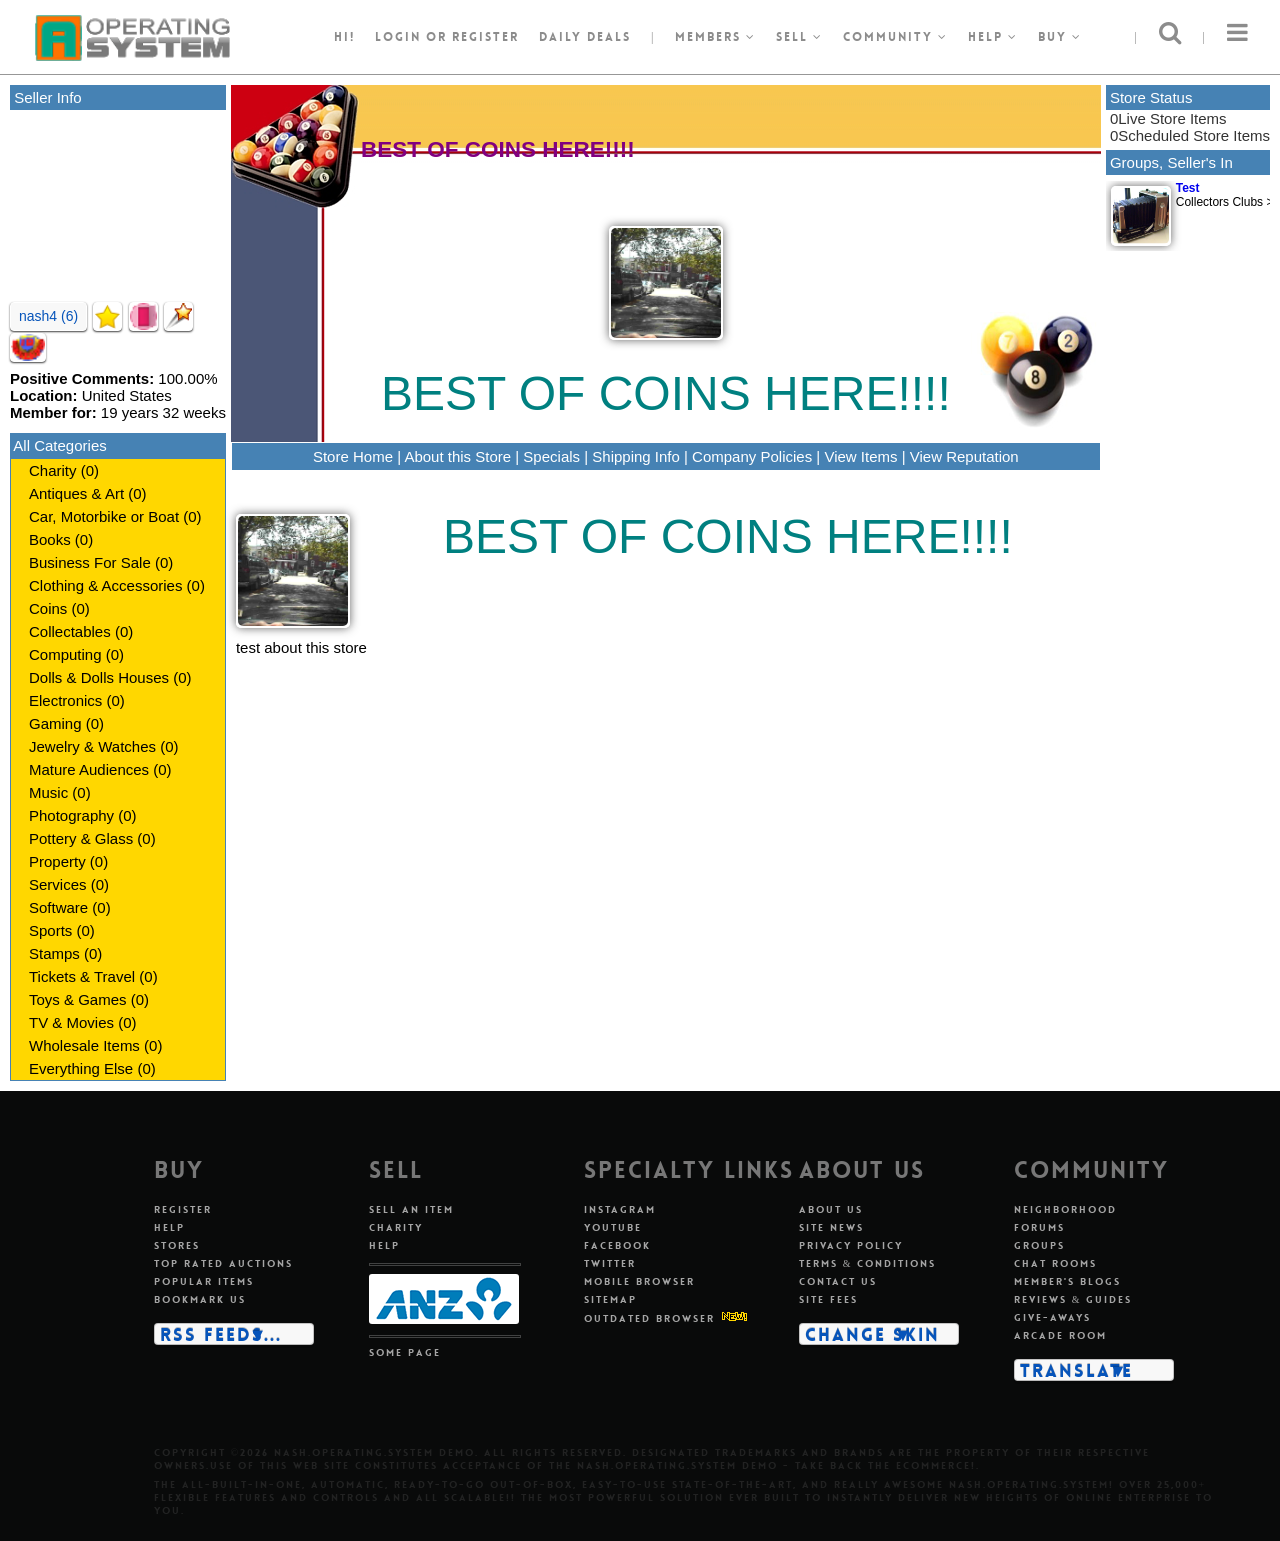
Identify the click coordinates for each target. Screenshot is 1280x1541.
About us (831, 1209)
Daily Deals (585, 37)
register (485, 37)
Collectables (70, 631)
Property (57, 861)
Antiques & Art (76, 493)
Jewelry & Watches (92, 746)
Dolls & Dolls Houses (99, 677)
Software (58, 907)
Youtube (613, 1227)
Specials (551, 456)
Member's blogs (1067, 1281)
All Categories (59, 445)
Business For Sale (90, 562)
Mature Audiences (89, 769)
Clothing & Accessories (105, 585)
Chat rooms (1055, 1263)
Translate (1076, 1370)
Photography (71, 815)
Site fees (828, 1299)
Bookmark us (200, 1299)
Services (58, 884)
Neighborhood (1065, 1209)
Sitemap (610, 1299)
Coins (48, 608)
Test (1188, 188)
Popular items (204, 1281)
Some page (405, 1352)
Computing (65, 654)
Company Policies (752, 456)
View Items (860, 456)
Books (50, 539)
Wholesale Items (84, 1045)
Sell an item (411, 1209)
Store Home (353, 456)
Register (183, 1209)
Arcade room (1060, 1335)
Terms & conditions (868, 1263)
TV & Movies (71, 1022)
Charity (53, 470)
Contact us (838, 1281)
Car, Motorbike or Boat (104, 516)
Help (993, 37)
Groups (1039, 1245)
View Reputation (964, 456)
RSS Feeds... (221, 1334)
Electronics (65, 700)
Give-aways (1052, 1317)
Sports (50, 930)
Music (48, 792)
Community (895, 37)
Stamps (54, 953)
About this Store (457, 456)
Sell (799, 37)
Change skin (872, 1334)
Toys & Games (78, 999)
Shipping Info (636, 456)
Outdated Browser (649, 1318)
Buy (1060, 37)
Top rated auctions (223, 1263)
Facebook (617, 1245)
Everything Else (81, 1068)
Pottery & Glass (81, 838)
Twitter (610, 1263)
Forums (1039, 1227)
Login (398, 37)
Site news (831, 1227)
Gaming (55, 723)
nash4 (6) (48, 316)
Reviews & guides (1073, 1299)
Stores (177, 1245)
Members (715, 37)
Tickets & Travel (82, 976)
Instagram (620, 1209)
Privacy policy (851, 1245)
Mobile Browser (639, 1281)
